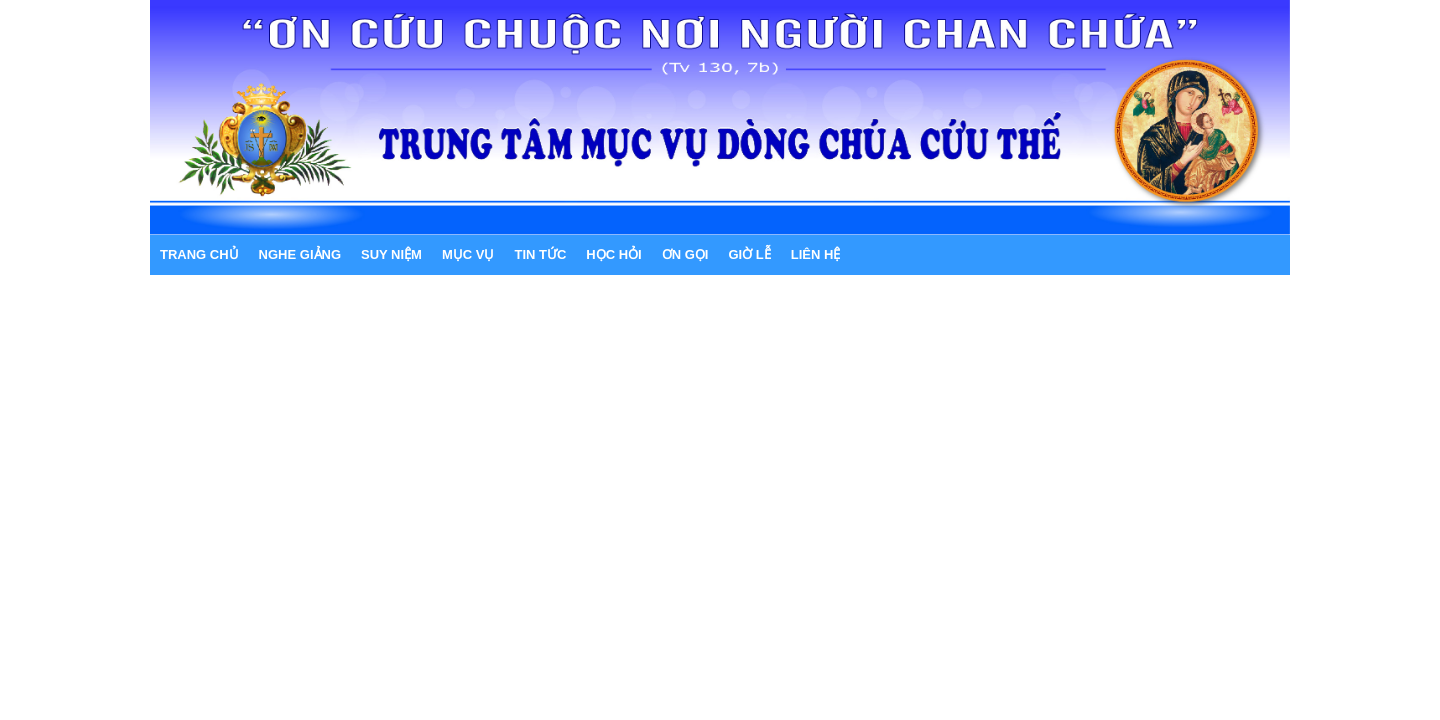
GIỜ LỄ (749, 254)
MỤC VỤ (468, 254)
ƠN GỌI (685, 254)
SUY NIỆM (391, 254)
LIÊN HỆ (816, 254)
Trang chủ (199, 254)
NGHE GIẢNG (300, 254)
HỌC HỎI (613, 254)
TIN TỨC (540, 254)
